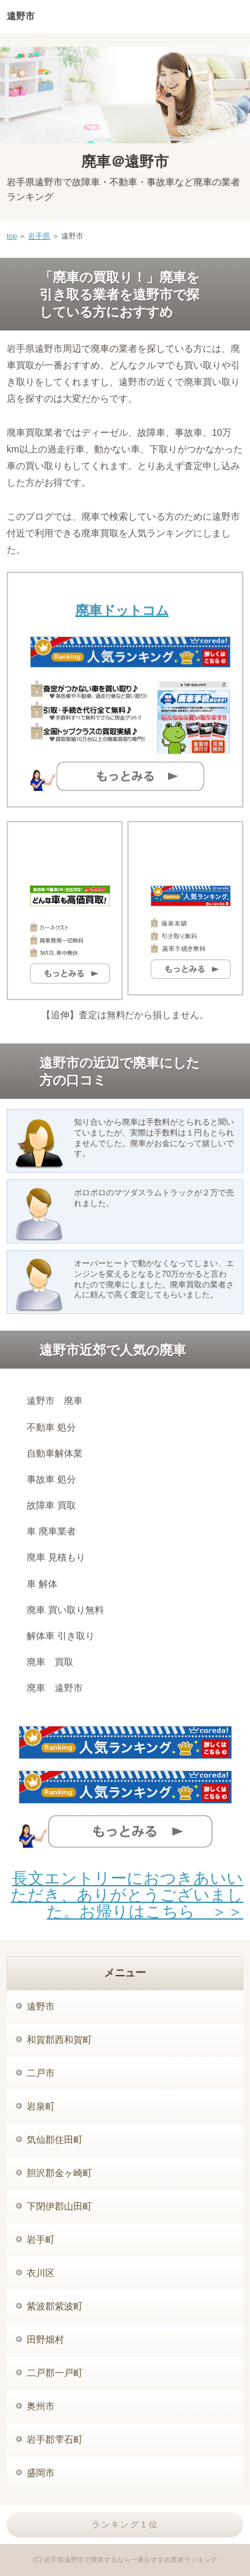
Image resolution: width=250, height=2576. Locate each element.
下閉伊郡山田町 (59, 2206)
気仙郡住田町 (55, 2139)
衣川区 (41, 2272)
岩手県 (39, 236)
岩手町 (41, 2239)
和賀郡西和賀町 (59, 2039)
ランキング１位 (124, 2524)
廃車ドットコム (122, 610)
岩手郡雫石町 (55, 2439)
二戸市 (41, 2073)
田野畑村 (45, 2339)
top (12, 236)
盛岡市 (41, 2472)
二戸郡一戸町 (55, 2372)
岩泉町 (41, 2106)
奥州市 (41, 2406)
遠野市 (41, 2006)
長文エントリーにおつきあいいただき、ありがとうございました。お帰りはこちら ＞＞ (127, 1894)
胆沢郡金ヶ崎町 (59, 2173)
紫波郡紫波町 (55, 2306)
